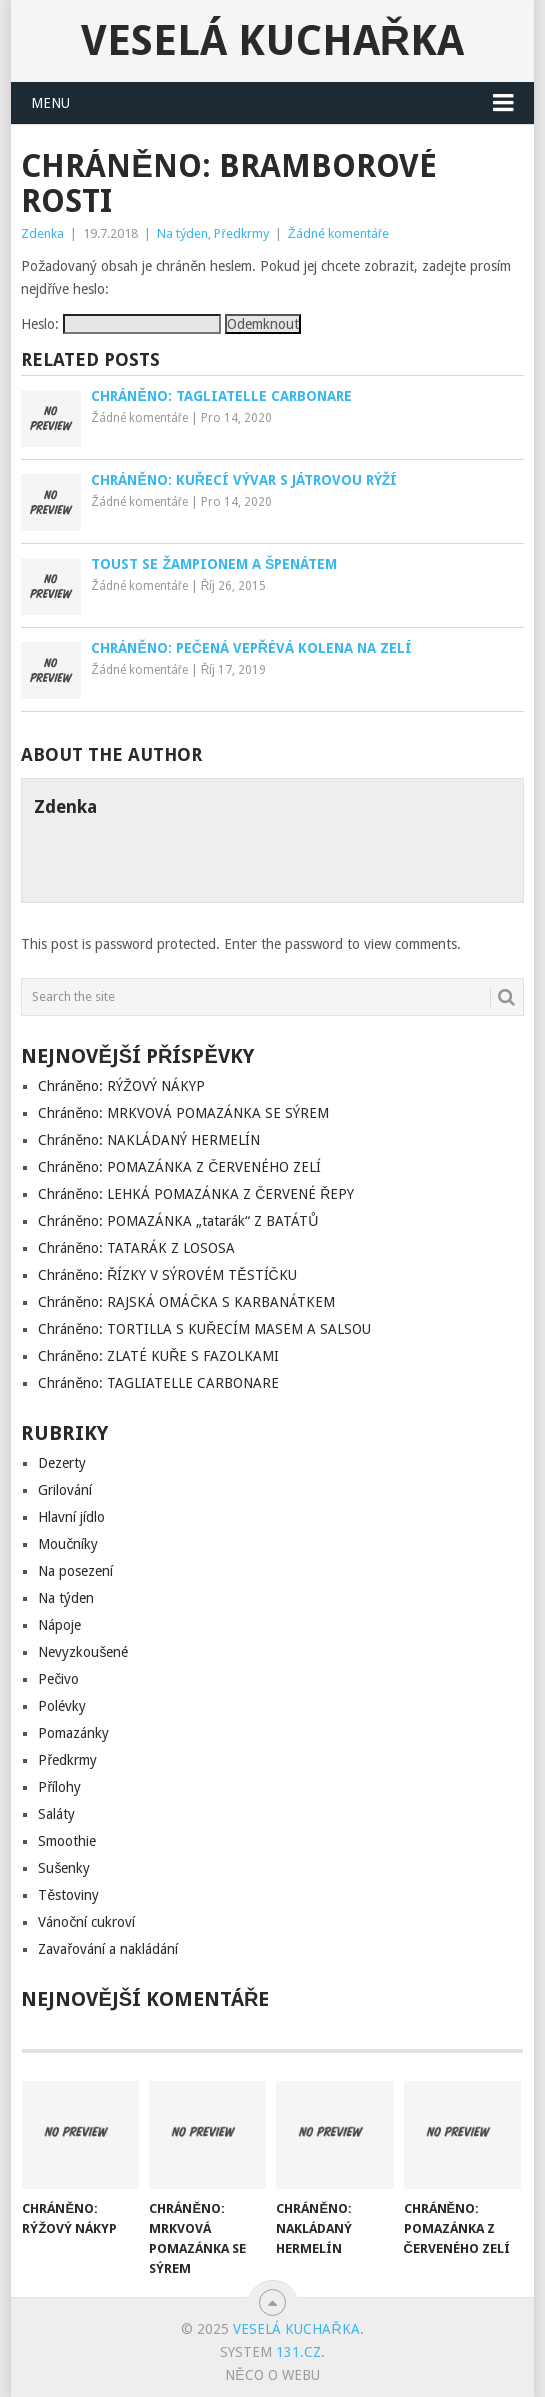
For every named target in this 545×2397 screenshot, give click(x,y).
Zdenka (42, 233)
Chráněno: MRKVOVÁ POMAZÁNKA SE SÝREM (183, 1113)
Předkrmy (241, 233)
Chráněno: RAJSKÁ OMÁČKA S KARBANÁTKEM (186, 1302)
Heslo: (121, 324)
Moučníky (68, 1544)
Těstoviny (68, 1895)
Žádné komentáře (338, 233)
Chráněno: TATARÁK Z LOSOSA (136, 1248)
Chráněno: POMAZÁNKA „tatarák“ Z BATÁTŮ (178, 1221)
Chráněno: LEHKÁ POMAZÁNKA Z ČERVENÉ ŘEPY (196, 1194)
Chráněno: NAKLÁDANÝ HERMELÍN (149, 1140)
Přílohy (59, 1787)
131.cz (298, 2352)
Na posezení (75, 1571)
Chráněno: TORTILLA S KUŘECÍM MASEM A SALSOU (204, 1329)
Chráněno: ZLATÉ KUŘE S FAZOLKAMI (158, 1356)
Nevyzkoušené (83, 1652)
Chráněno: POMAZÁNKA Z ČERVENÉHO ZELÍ (179, 1167)
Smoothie (67, 1841)
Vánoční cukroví (86, 1922)
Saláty (56, 1814)
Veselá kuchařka (272, 40)
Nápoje (59, 1625)
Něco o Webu (272, 2375)
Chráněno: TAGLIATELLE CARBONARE (158, 1383)
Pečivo (58, 1679)
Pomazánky (73, 1733)
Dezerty (62, 1463)
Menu (50, 103)
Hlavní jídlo (71, 1517)
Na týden (182, 233)
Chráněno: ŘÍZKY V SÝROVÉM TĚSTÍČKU (167, 1275)
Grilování (65, 1490)
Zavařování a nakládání (108, 1949)
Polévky (62, 1706)
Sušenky (64, 1868)
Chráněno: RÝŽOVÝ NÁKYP (121, 1086)
